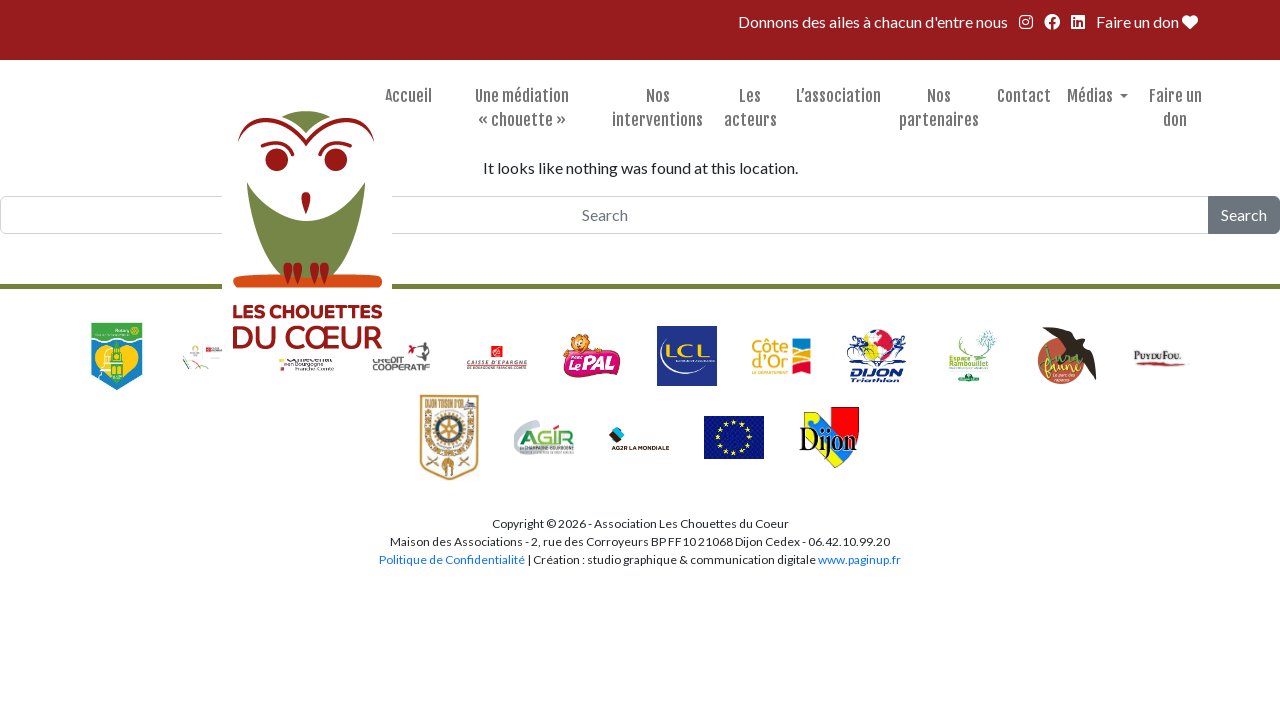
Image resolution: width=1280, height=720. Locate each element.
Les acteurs (750, 108)
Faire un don (1147, 21)
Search (1244, 214)
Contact (1024, 96)
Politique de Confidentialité (453, 559)
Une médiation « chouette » (522, 108)
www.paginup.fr (859, 559)
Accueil (408, 96)
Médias (1091, 96)
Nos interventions (657, 108)
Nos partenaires (939, 108)
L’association (838, 96)
